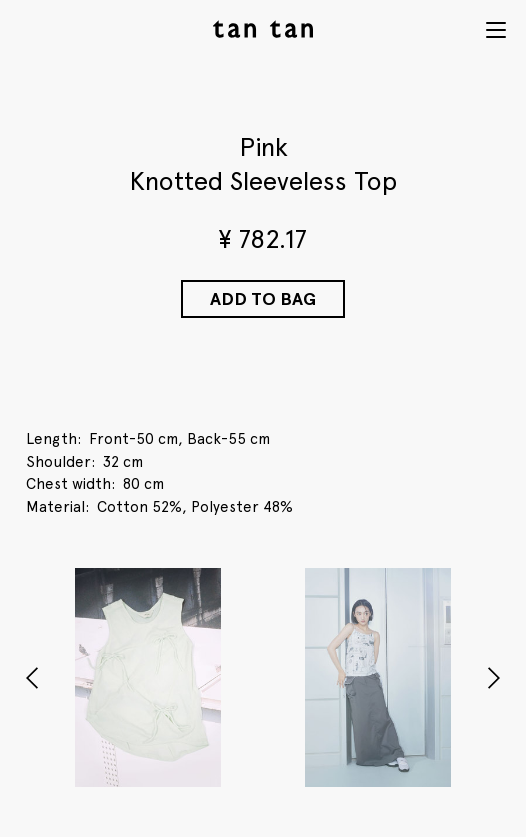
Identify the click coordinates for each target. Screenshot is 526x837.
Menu (496, 30)
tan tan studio (263, 29)
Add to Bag (263, 298)
